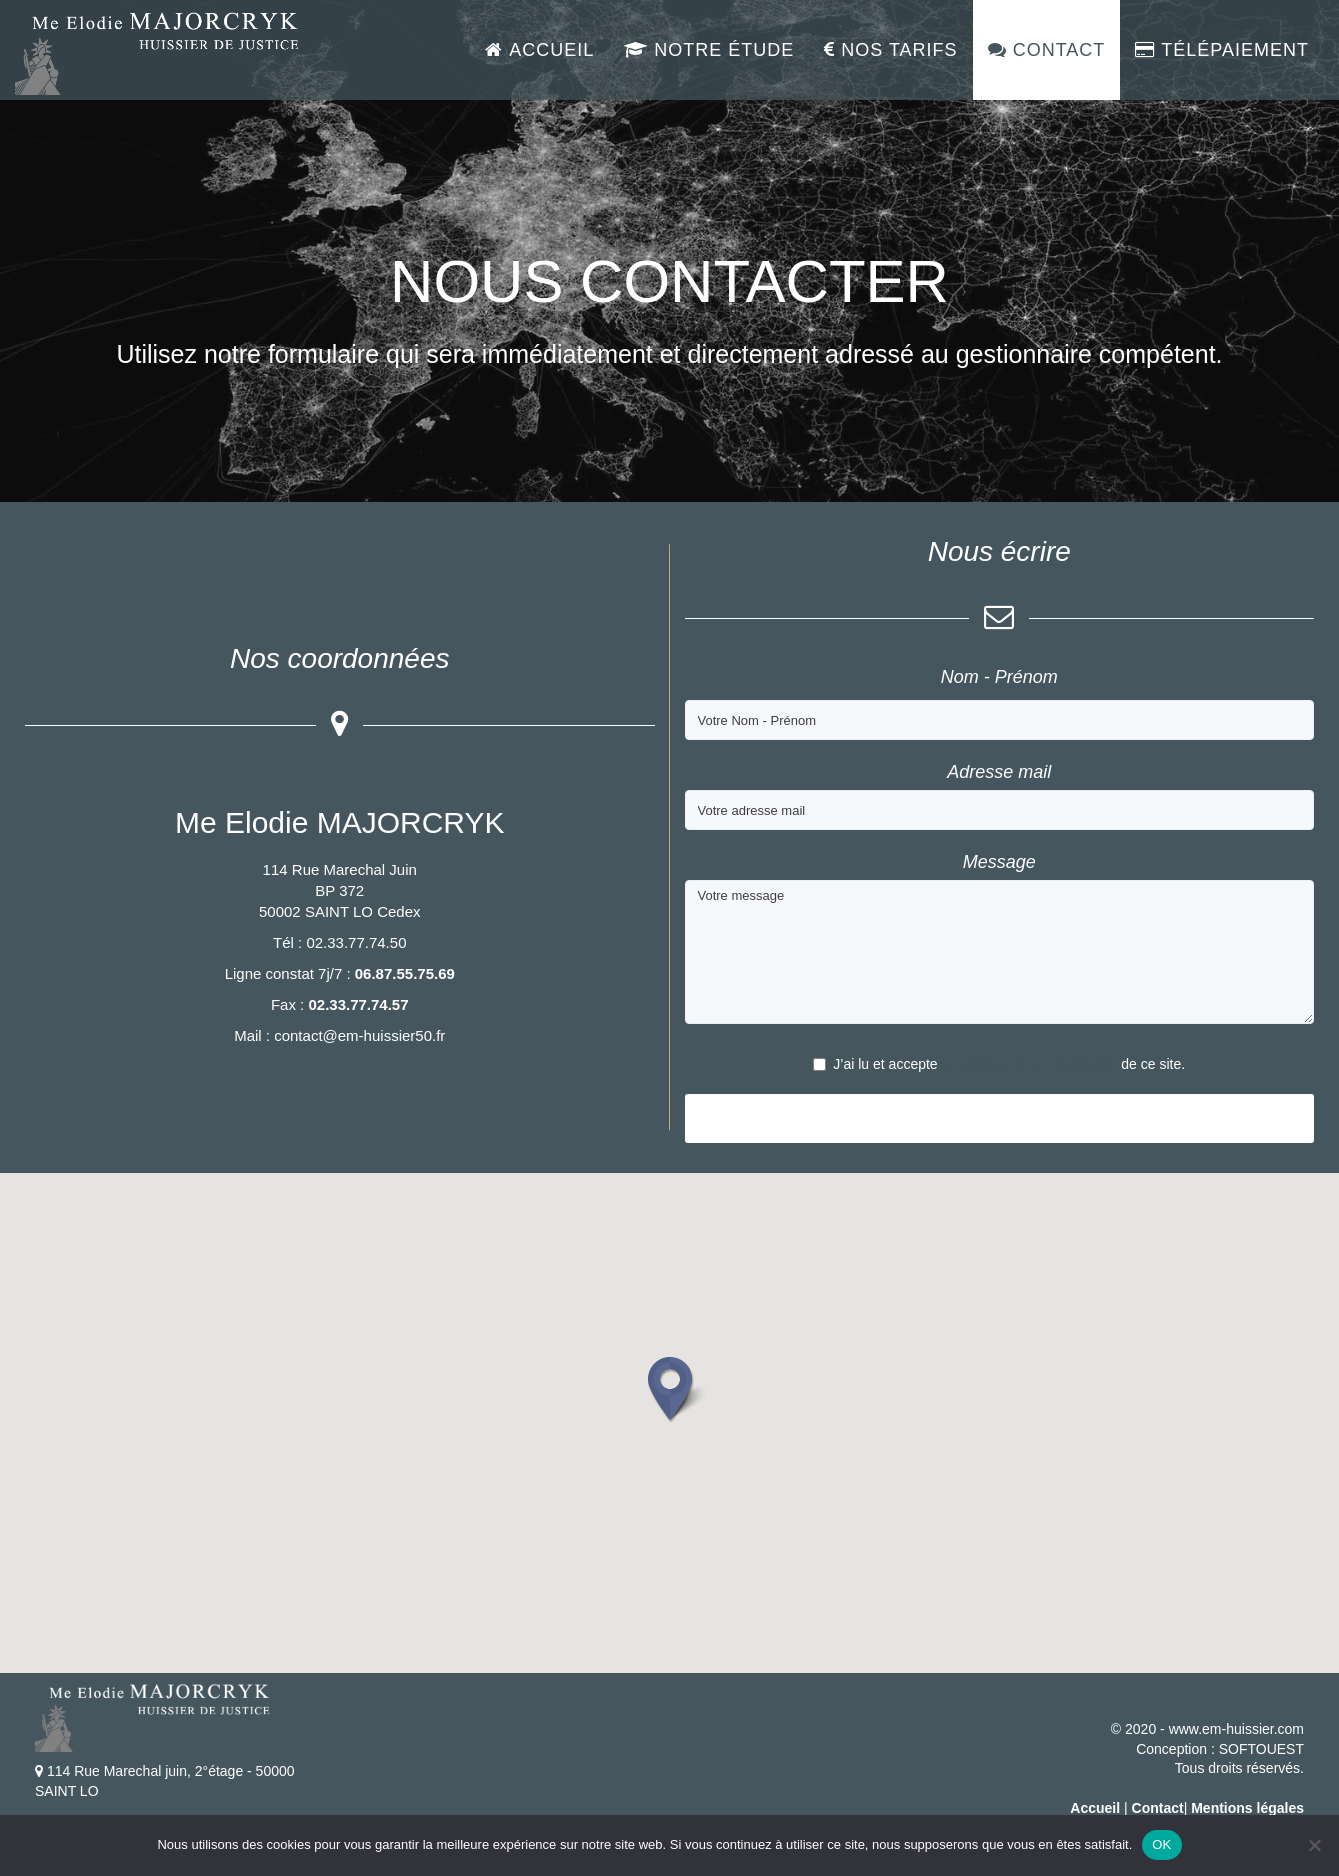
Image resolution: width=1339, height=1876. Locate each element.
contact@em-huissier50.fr (359, 1035)
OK (1161, 1844)
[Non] (1314, 1845)
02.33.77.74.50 (356, 942)
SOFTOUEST (1261, 1749)
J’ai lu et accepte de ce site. (999, 1064)
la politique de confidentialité (1030, 1064)
